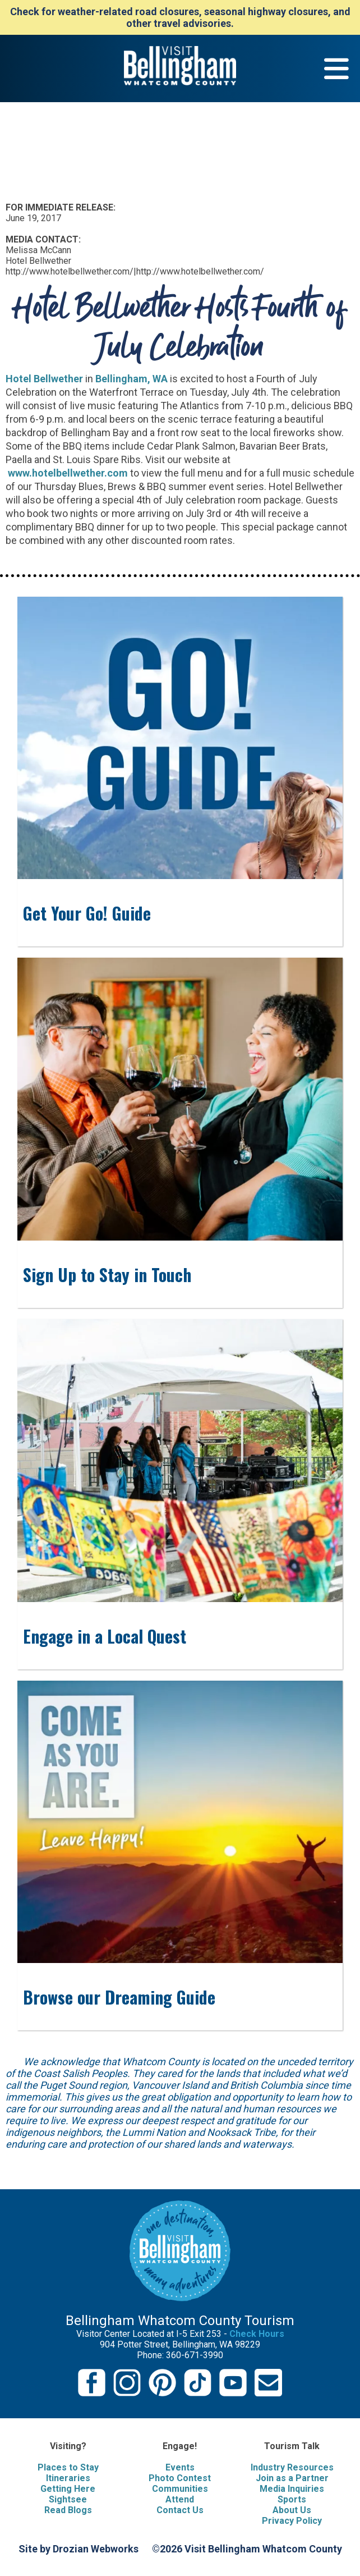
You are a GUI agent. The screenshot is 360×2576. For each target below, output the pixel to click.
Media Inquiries (292, 2488)
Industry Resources (292, 2467)
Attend (179, 2499)
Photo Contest (180, 2478)
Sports (292, 2499)
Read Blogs (68, 2510)
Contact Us (180, 2510)
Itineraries (68, 2478)
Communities (180, 2488)
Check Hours (256, 2333)
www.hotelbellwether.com (67, 473)
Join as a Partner (292, 2478)
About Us (292, 2510)
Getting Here (67, 2488)
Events (180, 2467)
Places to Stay (68, 2467)
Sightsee (68, 2499)
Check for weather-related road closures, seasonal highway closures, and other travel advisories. (180, 17)
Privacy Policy (292, 2520)
